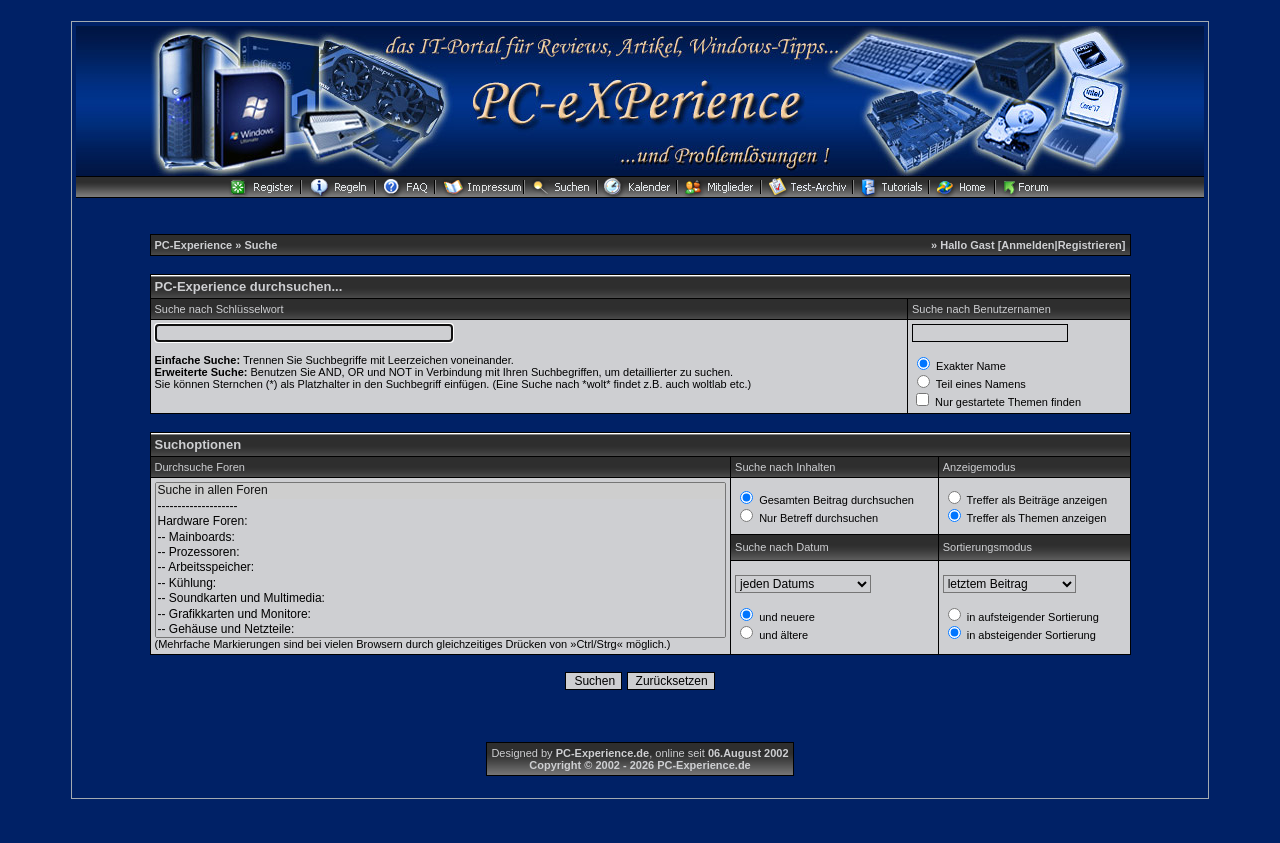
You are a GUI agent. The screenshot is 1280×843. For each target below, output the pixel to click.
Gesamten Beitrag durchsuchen (835, 500)
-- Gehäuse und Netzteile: (441, 629)
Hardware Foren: (441, 521)
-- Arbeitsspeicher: (441, 567)
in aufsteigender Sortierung (1031, 617)
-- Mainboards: (441, 537)
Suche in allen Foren (441, 490)
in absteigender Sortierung (1030, 635)
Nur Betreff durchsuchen (817, 518)
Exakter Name (969, 366)
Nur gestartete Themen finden (1006, 402)
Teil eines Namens (979, 384)
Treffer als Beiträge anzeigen (1036, 500)
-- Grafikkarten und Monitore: (441, 614)
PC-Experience (195, 245)
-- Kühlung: (441, 583)
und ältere (782, 635)
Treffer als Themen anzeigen (1035, 518)
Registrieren (1090, 245)
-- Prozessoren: (441, 552)
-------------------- (441, 506)
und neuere (785, 617)
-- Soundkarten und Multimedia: (441, 598)
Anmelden (1027, 245)
